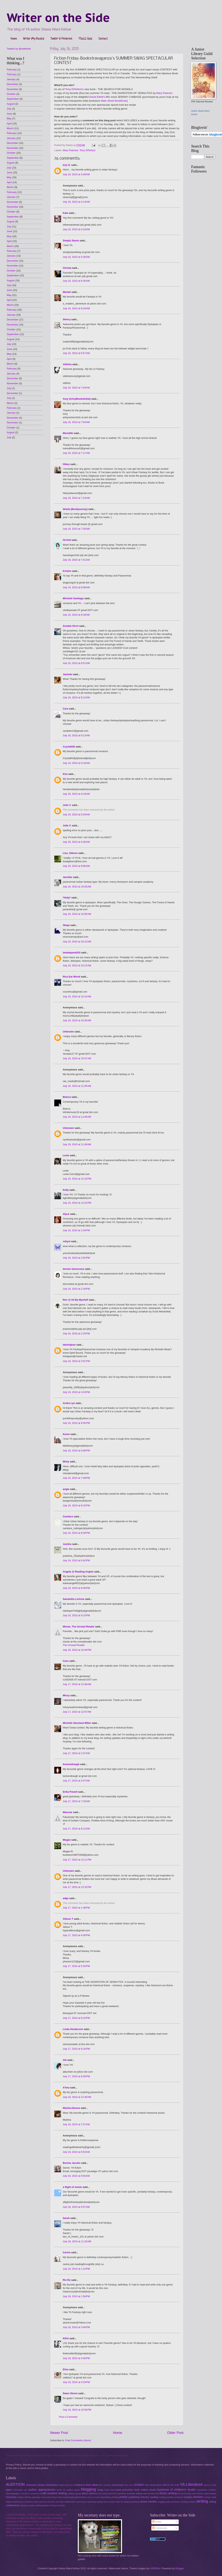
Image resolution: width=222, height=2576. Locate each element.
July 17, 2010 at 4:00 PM (76, 1935)
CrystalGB (69, 746)
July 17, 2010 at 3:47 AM (76, 1780)
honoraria (11, 2497)
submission (69, 2502)
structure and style (56, 2502)
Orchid (67, 539)
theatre (112, 2502)
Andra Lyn (69, 1403)
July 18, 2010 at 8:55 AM (76, 2175)
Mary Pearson (164, 93)
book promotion (124, 2489)
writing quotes (42, 2505)
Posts (156, 2521)
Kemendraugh (71, 1764)
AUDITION (15, 2484)
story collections (26, 2502)
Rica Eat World (71, 976)
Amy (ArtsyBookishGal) (77, 398)
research (178, 2497)
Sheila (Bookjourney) (75, 509)
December (12, 84)
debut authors (89, 2493)
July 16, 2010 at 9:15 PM (76, 1615)
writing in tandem (27, 2505)
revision (198, 2496)
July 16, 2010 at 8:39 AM (76, 614)
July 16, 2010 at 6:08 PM (76, 1450)
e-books (131, 2493)
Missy (66, 1695)
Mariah (67, 292)
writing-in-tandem (57, 2505)
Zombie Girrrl (71, 625)
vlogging (161, 2502)
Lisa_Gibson (70, 853)
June (9, 113)
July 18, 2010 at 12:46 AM (77, 2097)
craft (43, 2493)
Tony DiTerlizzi (87, 150)
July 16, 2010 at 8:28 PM (76, 1532)
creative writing (57, 2493)
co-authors (24, 2494)
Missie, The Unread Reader (79, 1626)
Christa (67, 267)
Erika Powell (70, 1791)
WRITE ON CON (170, 2485)
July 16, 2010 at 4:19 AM (76, 229)
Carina (66, 2252)
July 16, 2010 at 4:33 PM (76, 1392)
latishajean (69, 1344)
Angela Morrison (66, 2485)
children (212, 2490)
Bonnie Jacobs (71, 2162)
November (12, 89)
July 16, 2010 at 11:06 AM (77, 1116)
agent (9, 2489)
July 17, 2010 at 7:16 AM (76, 1801)
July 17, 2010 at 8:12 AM (76, 1828)
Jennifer (67, 877)
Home (14, 38)
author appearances (41, 2489)
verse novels (148, 2501)
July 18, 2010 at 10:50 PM (77, 2409)
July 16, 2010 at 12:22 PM (77, 1202)
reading (154, 2497)
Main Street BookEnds (114, 100)
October (11, 94)
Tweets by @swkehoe (19, 48)
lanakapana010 (71, 952)
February (12, 69)
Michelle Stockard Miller (77, 1723)
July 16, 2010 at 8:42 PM (76, 1560)
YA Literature (191, 2484)
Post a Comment (68, 2416)
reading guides (166, 2497)
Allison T (68, 1918)
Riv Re (66, 2280)
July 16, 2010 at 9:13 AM (76, 735)
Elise (66, 2369)
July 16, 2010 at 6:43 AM (76, 308)
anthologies (18, 2490)
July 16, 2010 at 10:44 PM (77, 1649)
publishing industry (138, 2497)
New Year (129, 2485)
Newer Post (59, 2433)
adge (66, 1898)
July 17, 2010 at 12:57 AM (77, 1711)
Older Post (175, 2433)
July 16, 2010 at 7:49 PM (76, 1477)
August (10, 103)
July (9, 108)
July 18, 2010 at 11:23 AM (77, 2241)
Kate (65, 213)
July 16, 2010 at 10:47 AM (77, 1058)
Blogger (179, 2568)
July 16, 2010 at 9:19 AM (76, 793)
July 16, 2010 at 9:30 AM (76, 841)
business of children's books (176, 2489)
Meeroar (67, 1812)
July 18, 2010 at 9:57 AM (76, 2206)
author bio (61, 2490)
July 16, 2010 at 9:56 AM (76, 866)
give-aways (210, 2493)
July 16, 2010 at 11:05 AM (77, 1085)
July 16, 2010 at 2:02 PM (76, 1257)
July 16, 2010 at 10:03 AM (77, 886)
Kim (65, 774)
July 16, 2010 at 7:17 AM (76, 453)
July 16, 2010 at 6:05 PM (76, 1423)
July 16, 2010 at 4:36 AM (76, 256)
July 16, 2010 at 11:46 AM (77, 1144)
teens (106, 2502)
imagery (20, 2497)
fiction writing (168, 2493)
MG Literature (105, 2485)
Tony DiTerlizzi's (74, 89)
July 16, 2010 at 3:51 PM (76, 1361)
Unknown (68, 1031)
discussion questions (117, 2494)
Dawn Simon (70, 2393)
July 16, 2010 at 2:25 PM (76, 1333)
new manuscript (66, 2497)
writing (202, 2501)
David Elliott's (97, 96)
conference (35, 2494)
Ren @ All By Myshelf (75, 1299)
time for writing (123, 2502)
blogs (100, 2489)
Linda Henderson (73, 2029)
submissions (81, 2502)
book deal (110, 2490)
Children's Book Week (86, 2484)
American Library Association (42, 2484)
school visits (210, 2497)
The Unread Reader (74, 1645)
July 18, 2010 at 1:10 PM (76, 2268)
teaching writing (95, 2502)
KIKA (66, 2338)
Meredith (68, 433)
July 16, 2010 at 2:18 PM (76, 1288)
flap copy (192, 2494)
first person (182, 2494)
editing (139, 2493)
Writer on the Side (58, 17)
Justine (67, 1544)
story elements (40, 2502)
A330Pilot (155, 2568)
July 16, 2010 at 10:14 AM (77, 996)
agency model (210, 2485)
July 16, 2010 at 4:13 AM (76, 201)
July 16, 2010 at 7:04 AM (76, 387)
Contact (103, 38)
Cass (66, 1660)
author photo (73, 2490)
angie (66, 1489)
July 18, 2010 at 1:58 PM (76, 2296)
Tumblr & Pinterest (61, 38)
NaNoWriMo (118, 2485)
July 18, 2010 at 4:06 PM (76, 2358)
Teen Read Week (153, 2485)
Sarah (66, 2218)
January (11, 79)
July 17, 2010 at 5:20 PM (76, 1966)
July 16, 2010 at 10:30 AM (77, 1020)
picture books (94, 2497)
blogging (88, 2489)
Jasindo (67, 674)
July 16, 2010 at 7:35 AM (76, 528)
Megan (67, 1839)
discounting (103, 2494)
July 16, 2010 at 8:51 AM (76, 663)
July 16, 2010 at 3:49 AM (76, 174)
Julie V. (67, 805)
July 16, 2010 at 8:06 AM (76, 587)
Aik (65, 2060)
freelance (200, 2494)
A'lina (66, 2087)
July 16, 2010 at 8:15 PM (76, 1505)
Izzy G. (67, 164)
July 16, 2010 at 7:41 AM (76, 559)
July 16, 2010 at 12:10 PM (77, 1178)
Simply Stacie (71, 240)
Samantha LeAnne (73, 1599)
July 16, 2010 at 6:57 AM (76, 353)
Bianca (67, 1096)
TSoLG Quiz (85, 38)
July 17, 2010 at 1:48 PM (76, 1907)
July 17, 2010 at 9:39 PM (76, 2076)
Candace (68, 1516)
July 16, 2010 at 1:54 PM (76, 1230)
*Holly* (67, 897)
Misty (66, 1461)
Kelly (66, 1189)
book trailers (141, 2489)
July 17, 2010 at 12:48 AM (77, 1684)
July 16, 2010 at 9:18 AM (76, 763)
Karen (66, 1434)
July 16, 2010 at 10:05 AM (77, 914)
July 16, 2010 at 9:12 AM (76, 697)
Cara (65, 708)
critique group (74, 2493)
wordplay (185, 2502)
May (9, 118)
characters (202, 2490)
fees (157, 2494)
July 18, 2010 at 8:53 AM (76, 2151)
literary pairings (32, 2497)
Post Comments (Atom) (78, 2440)
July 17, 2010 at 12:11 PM (77, 1859)
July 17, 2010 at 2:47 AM (76, 1753)
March (10, 128)
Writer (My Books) (33, 38)
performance (81, 2497)
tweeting (135, 2502)
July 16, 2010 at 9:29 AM (76, 814)
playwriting (105, 2497)
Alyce (66, 1214)
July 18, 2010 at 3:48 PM (76, 2327)
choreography (12, 2493)
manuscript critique (49, 2497)
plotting (115, 2497)
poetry (123, 2496)
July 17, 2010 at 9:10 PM (76, 2017)
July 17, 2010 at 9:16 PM (76, 2048)
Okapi (66, 925)
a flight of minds (72, 2187)
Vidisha (67, 364)
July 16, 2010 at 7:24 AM (76, 497)
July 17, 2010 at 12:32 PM (77, 1887)
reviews (188, 2497)
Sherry (67, 319)
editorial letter (149, 2494)
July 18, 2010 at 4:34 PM (76, 2382)
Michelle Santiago (73, 598)
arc (25, 2490)
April (9, 123)
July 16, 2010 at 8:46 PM (76, 1588)
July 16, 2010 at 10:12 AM (77, 941)
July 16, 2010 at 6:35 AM (76, 280)
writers (192, 2502)
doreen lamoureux (73, 1268)
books (152, 2489)
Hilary (66, 464)
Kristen (67, 571)
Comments (159, 2528)
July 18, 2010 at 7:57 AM (76, 2124)
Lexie (66, 1155)
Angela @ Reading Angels (78, 1571)
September (13, 98)
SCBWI (139, 2484)
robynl (66, 1241)
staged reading (12, 2502)
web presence (173, 2502)
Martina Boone (71, 2108)
